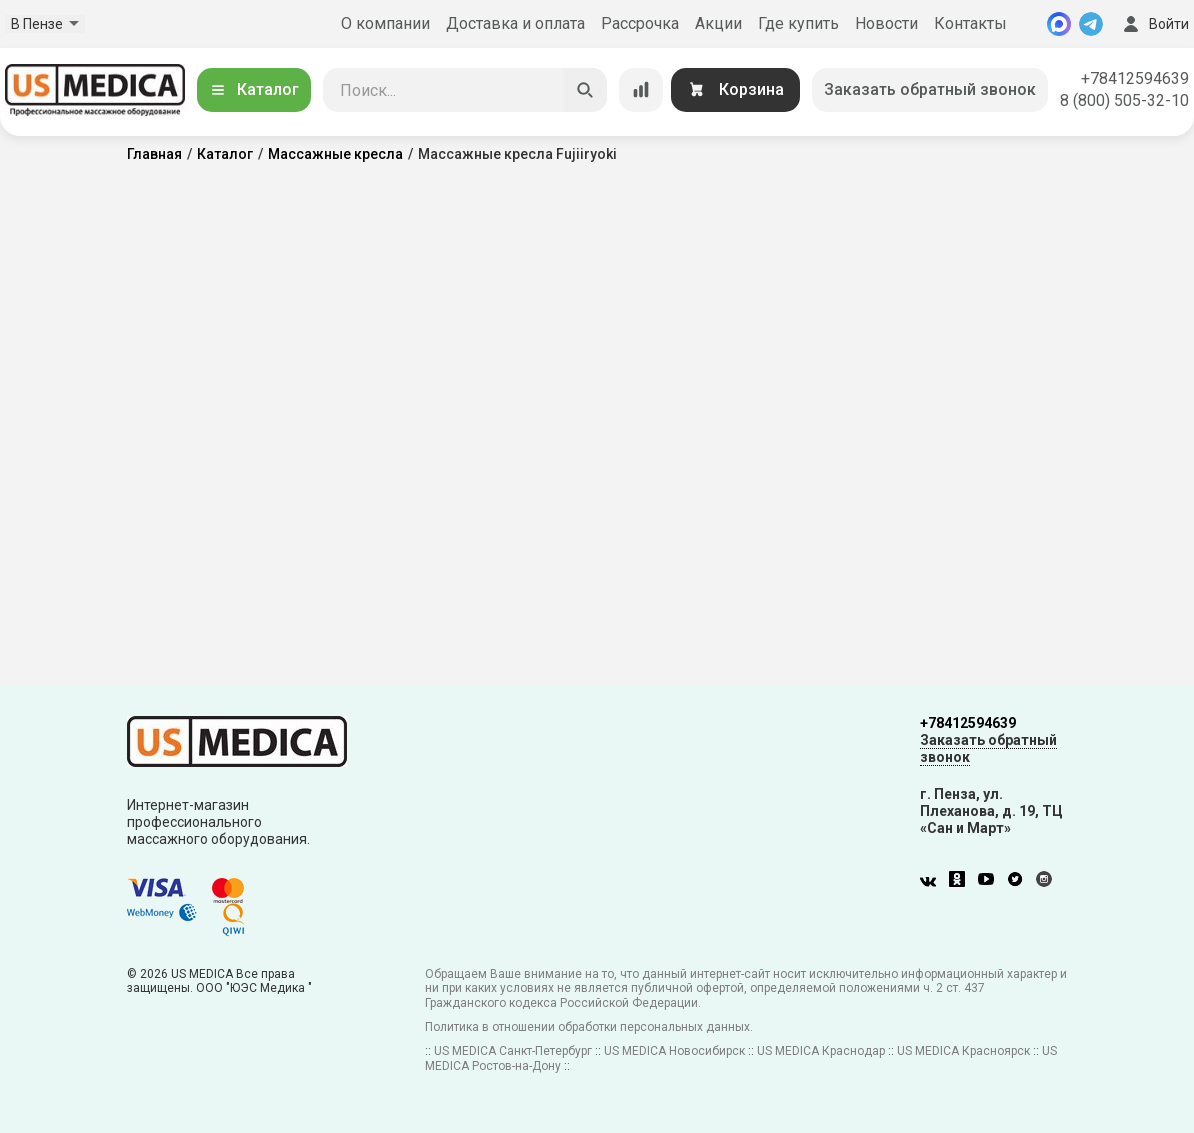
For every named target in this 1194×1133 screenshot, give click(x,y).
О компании (385, 23)
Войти (1154, 24)
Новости (886, 23)
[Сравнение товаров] (641, 90)
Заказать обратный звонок (930, 89)
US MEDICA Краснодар (821, 1051)
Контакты (970, 23)
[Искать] (585, 90)
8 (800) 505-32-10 (1124, 100)
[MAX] (1059, 24)
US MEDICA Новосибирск (674, 1051)
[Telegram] (1091, 24)
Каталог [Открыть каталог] (254, 89)
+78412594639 (1135, 78)
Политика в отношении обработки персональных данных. (589, 1027)
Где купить (798, 23)
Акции (718, 23)
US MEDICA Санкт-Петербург (513, 1051)
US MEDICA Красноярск (963, 1051)
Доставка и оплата (515, 23)
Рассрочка (640, 23)
